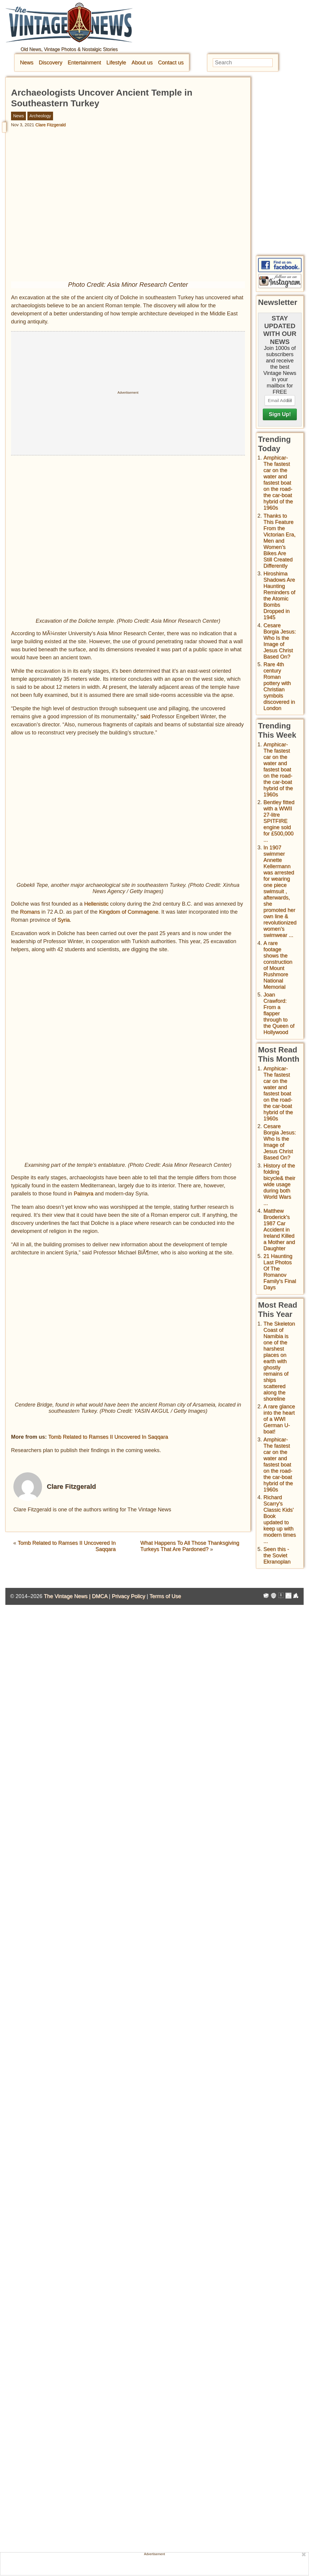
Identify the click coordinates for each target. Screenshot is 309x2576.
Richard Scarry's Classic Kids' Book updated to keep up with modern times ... (279, 1519)
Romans (30, 912)
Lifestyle (116, 63)
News (26, 63)
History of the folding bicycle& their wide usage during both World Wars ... (279, 1184)
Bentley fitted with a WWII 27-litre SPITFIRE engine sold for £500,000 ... (278, 821)
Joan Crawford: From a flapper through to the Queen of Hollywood (278, 1013)
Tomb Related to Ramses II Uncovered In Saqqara (108, 1437)
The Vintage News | (68, 1596)
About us (142, 63)
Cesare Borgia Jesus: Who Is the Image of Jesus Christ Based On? (279, 641)
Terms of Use (165, 1596)
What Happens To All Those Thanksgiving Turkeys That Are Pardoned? (189, 1546)
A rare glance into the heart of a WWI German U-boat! (279, 1419)
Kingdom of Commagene (128, 912)
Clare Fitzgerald (50, 124)
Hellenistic (96, 904)
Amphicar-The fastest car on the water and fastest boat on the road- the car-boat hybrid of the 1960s (278, 483)
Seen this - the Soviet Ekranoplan (277, 1555)
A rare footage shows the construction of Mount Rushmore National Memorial (277, 965)
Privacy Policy (128, 1596)
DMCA (99, 1596)
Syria (64, 920)
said (145, 716)
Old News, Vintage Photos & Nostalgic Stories (69, 49)
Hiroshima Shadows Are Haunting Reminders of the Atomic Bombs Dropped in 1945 (279, 595)
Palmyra (83, 1194)
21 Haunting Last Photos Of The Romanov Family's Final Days (279, 1271)
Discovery (50, 63)
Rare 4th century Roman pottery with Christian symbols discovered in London (279, 686)
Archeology (40, 115)
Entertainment (84, 63)
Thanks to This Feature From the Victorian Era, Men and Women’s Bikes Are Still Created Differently (279, 541)
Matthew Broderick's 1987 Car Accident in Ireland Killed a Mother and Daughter (279, 1229)
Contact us (171, 63)
